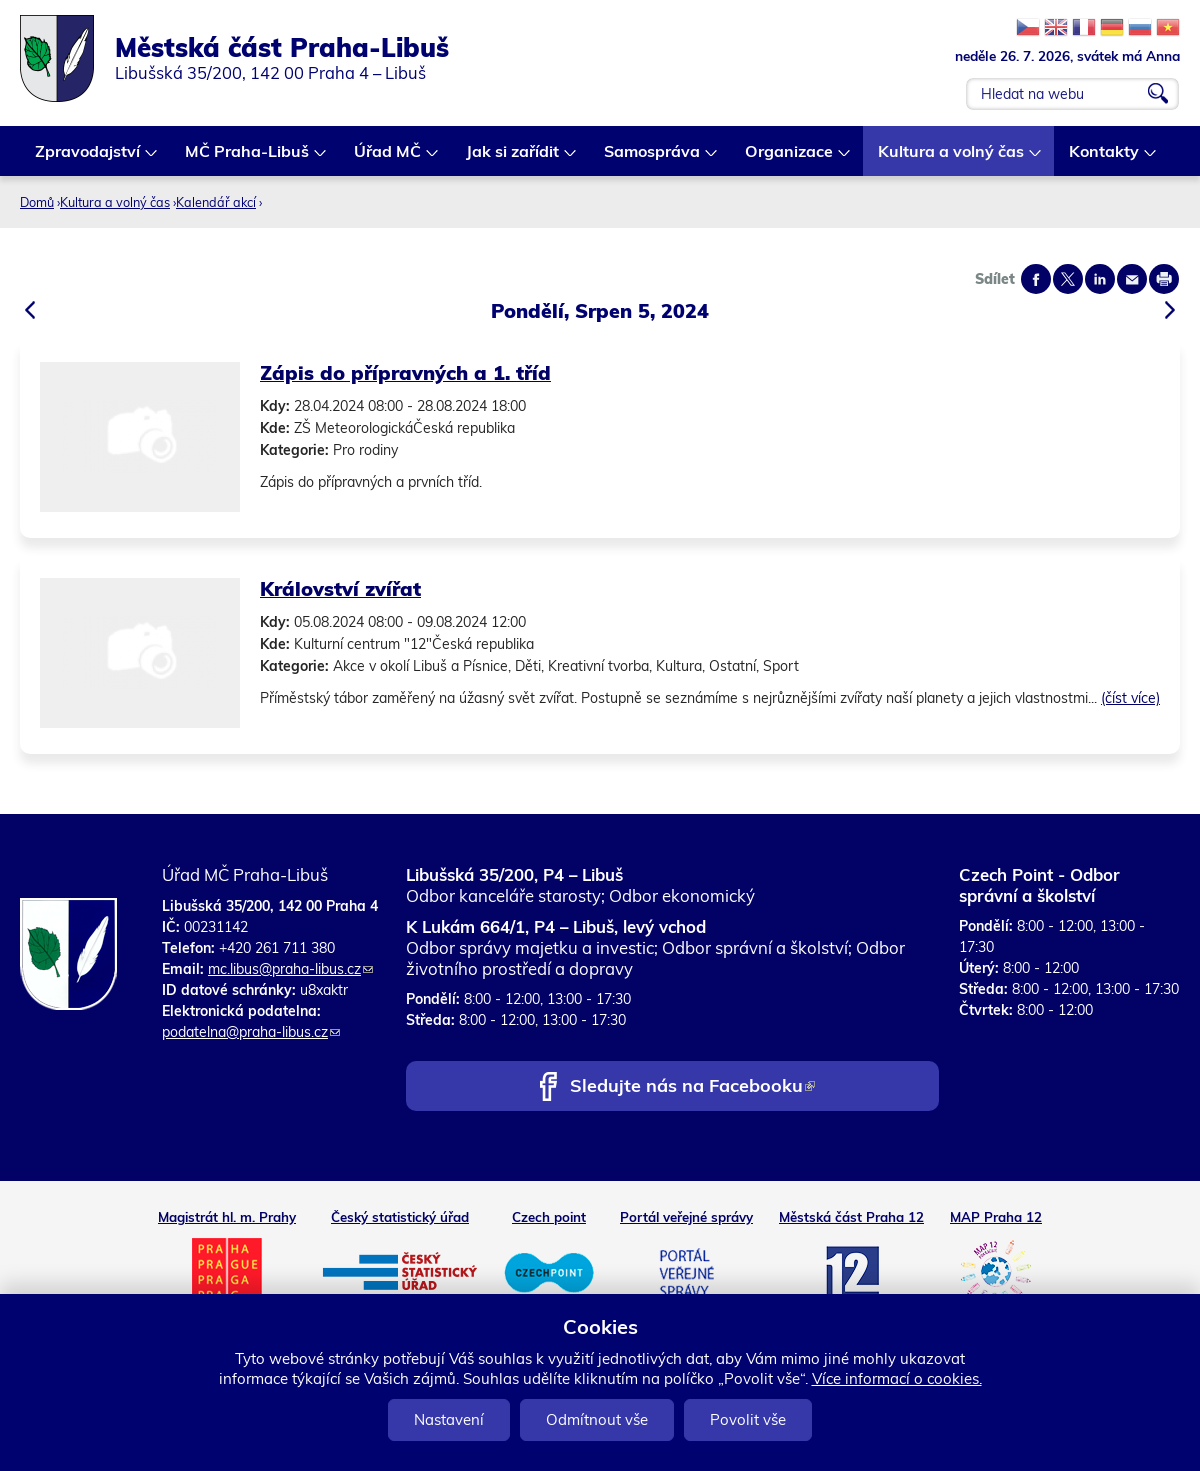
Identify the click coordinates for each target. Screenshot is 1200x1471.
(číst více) (1130, 698)
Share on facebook (1036, 279)
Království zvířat (340, 588)
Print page (1164, 279)
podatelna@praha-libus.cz (251, 1032)
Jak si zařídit (513, 158)
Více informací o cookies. (897, 1378)
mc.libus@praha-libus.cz (290, 969)
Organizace (790, 158)
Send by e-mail (1132, 279)
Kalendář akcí (216, 202)
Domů (37, 202)
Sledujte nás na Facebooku (692, 1087)
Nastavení (449, 1419)
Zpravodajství (88, 158)
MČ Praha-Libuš (248, 158)
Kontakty (1105, 158)
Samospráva (653, 158)
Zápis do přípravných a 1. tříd (405, 372)
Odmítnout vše (597, 1419)
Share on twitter (1068, 279)
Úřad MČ (388, 158)
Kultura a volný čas (952, 158)
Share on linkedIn (1100, 279)
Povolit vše (748, 1419)
